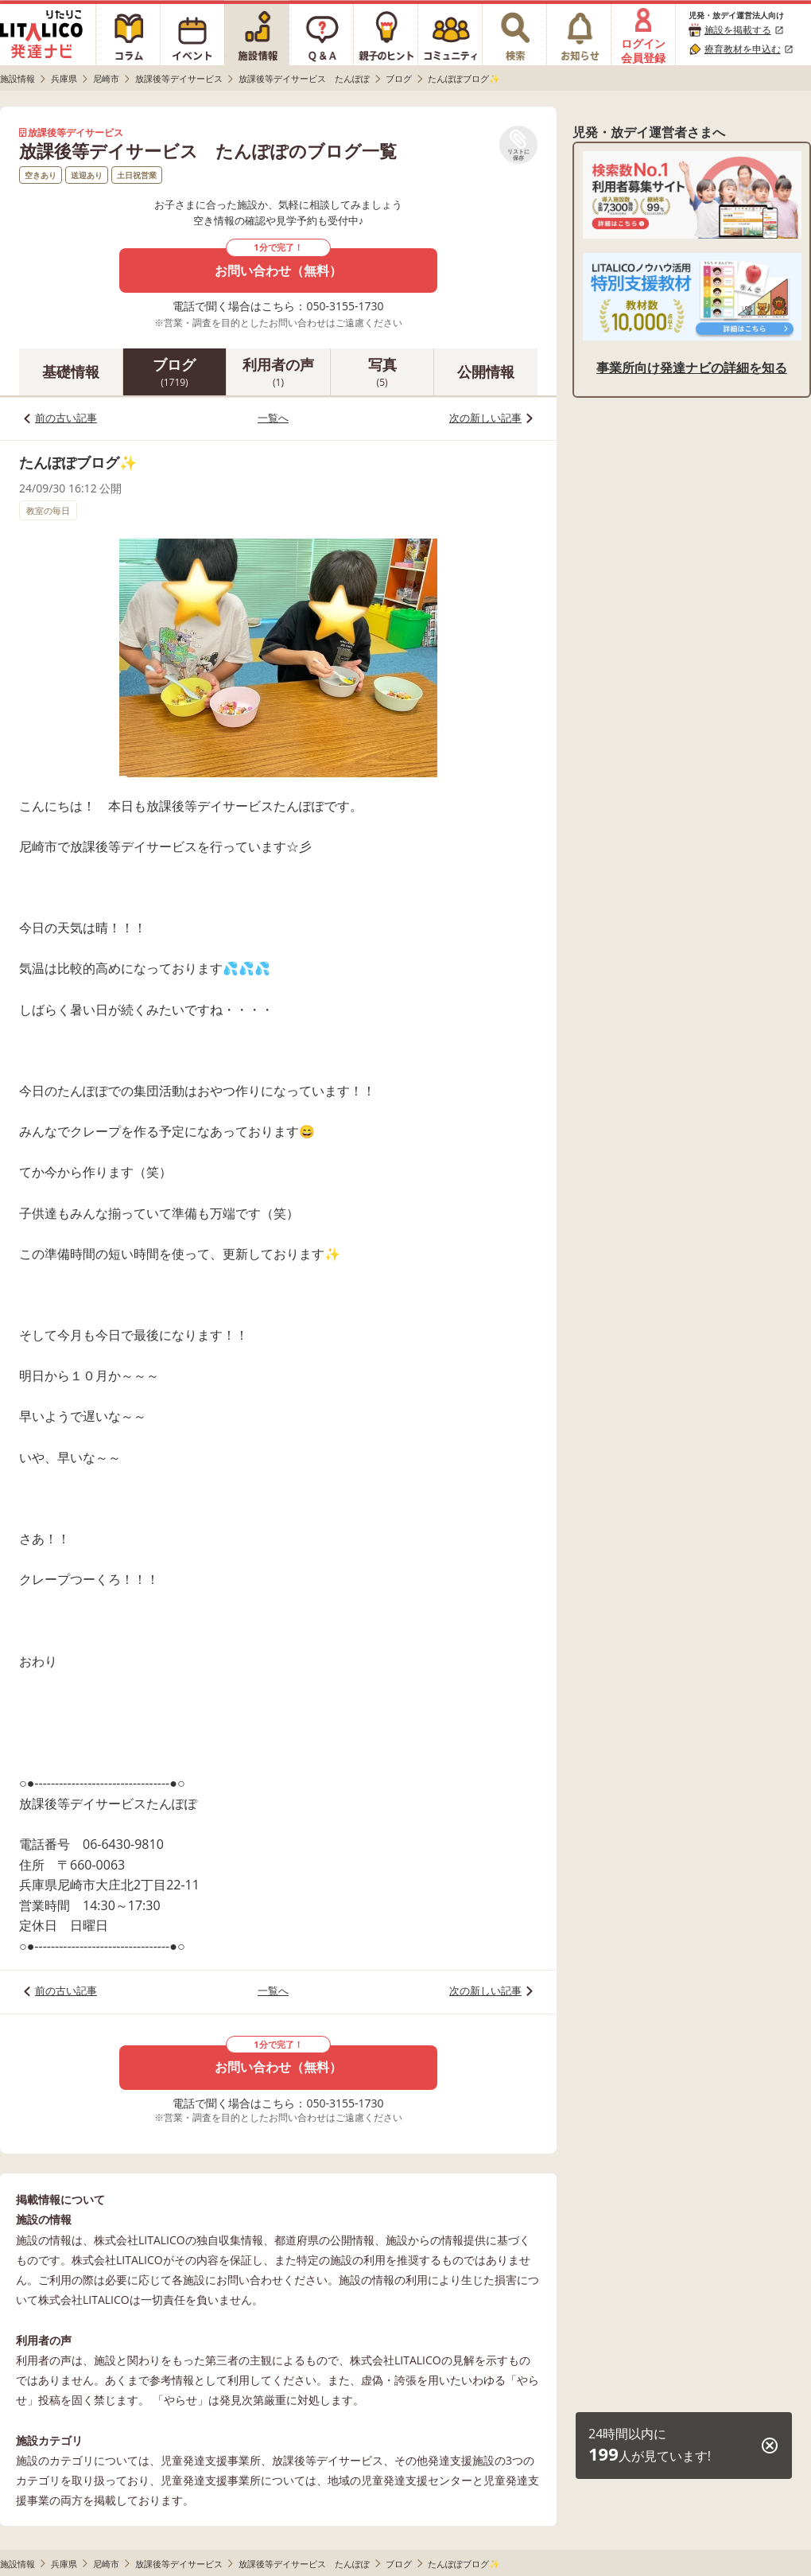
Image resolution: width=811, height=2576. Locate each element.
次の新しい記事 (485, 418)
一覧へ (273, 418)
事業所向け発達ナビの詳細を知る (691, 367)
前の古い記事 (66, 418)
